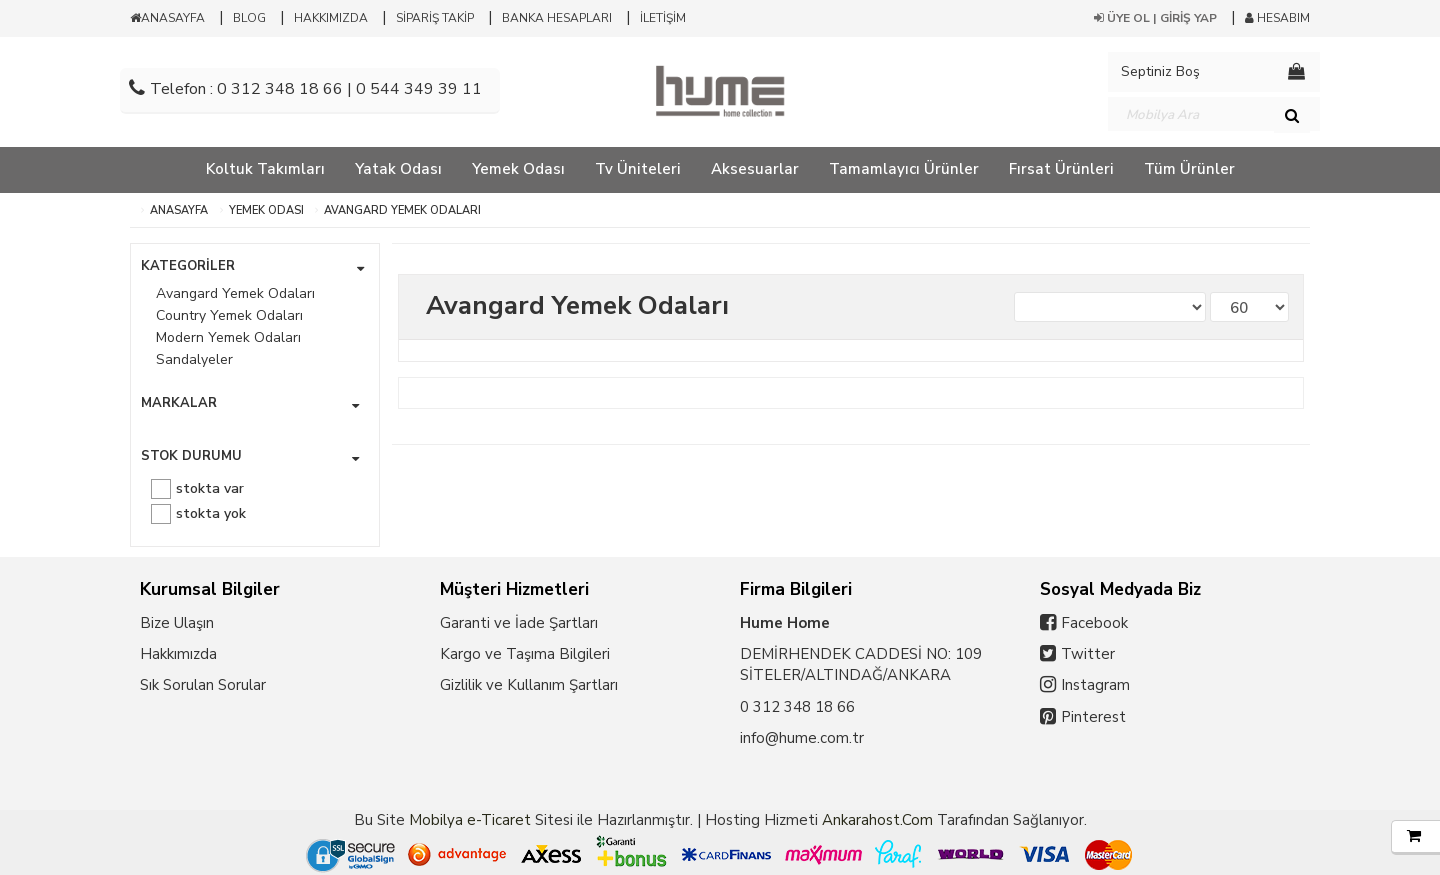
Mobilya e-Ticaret (470, 820)
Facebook (1094, 623)
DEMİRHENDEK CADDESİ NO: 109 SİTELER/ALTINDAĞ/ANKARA (861, 664)
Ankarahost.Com (877, 820)
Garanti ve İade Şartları (519, 623)
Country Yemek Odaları (229, 315)
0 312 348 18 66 (797, 707)
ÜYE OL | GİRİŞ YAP (1155, 18)
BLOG (249, 18)
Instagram (1095, 685)
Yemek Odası (266, 210)
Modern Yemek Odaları (228, 337)
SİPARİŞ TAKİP (435, 18)
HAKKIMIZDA (331, 18)
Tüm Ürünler (1189, 169)
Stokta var (210, 488)
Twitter (1088, 654)
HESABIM (1277, 18)
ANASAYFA (167, 18)
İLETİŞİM (663, 18)
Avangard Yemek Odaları (402, 210)
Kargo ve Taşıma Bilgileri (525, 654)
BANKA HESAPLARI (557, 18)
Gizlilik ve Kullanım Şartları (529, 685)
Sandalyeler (194, 359)
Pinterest (1093, 717)
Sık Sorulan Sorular (203, 685)
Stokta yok (211, 513)
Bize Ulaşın (177, 623)
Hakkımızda (178, 654)
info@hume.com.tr (802, 738)
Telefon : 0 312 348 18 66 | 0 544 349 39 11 (305, 89)
